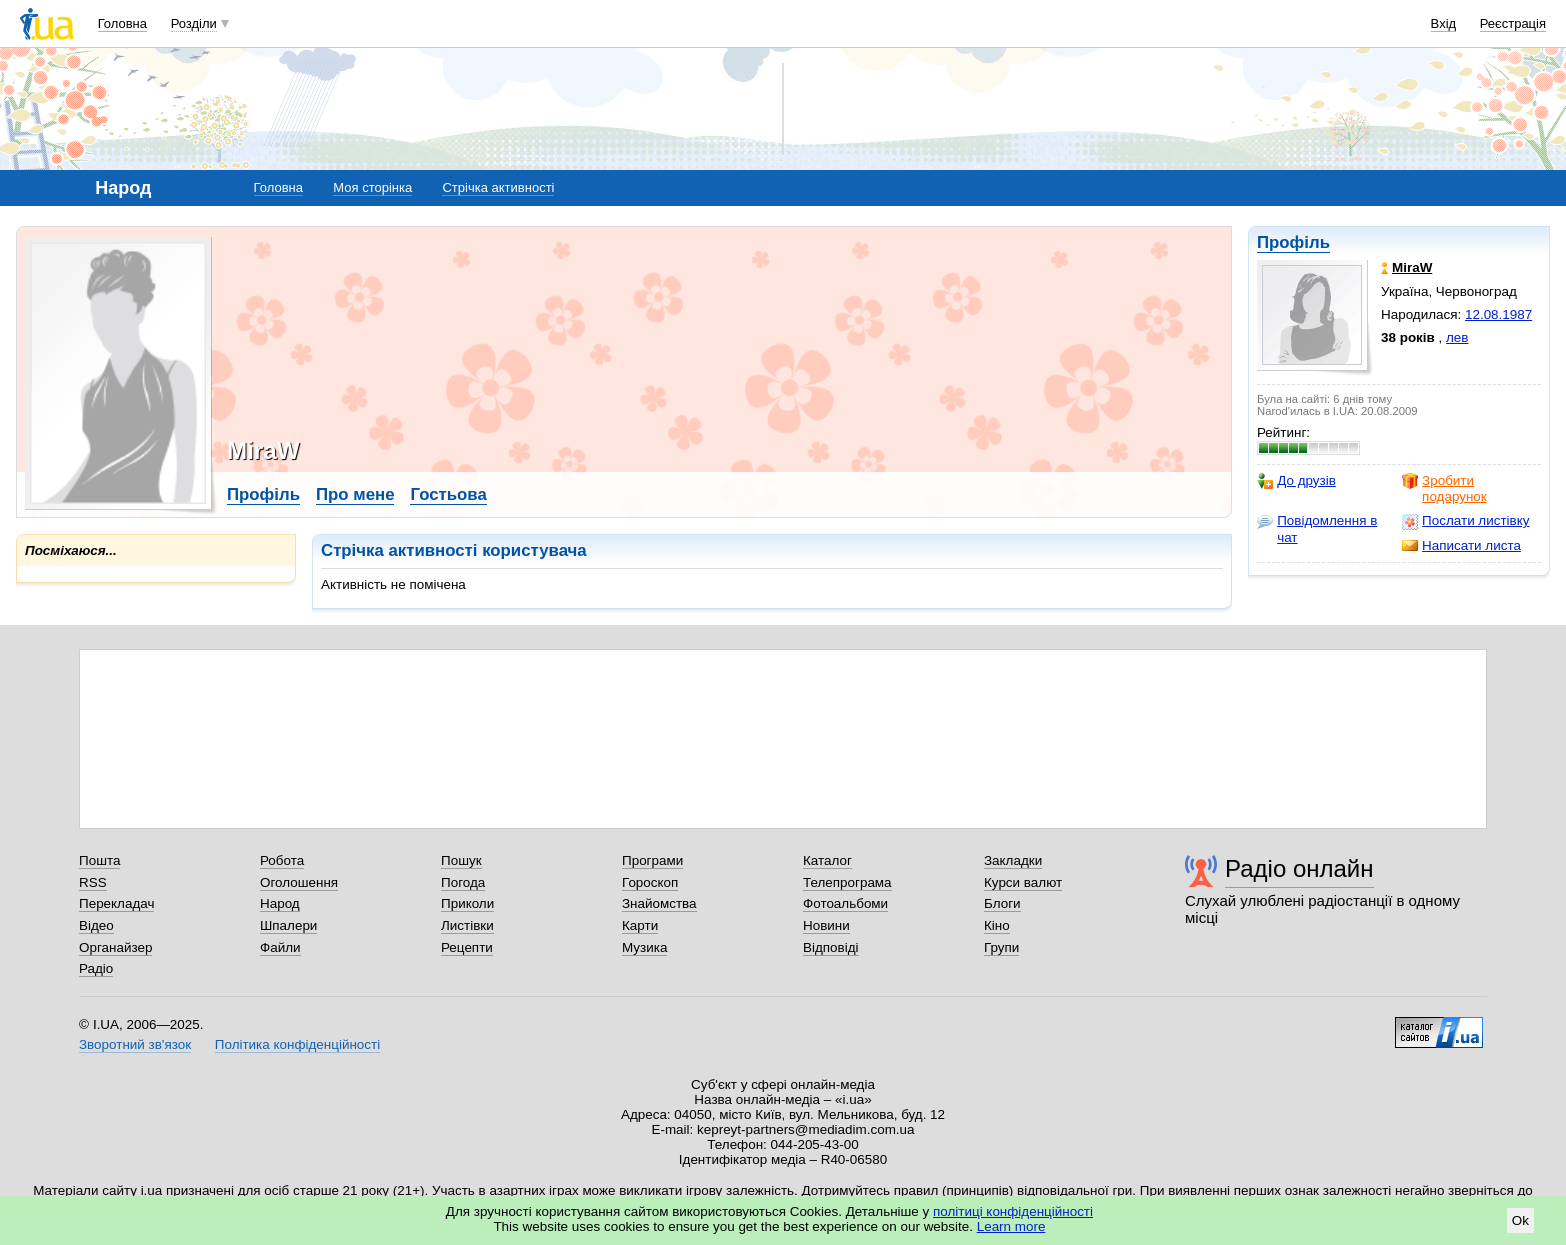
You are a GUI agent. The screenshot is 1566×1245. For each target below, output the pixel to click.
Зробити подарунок (1444, 488)
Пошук (461, 860)
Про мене (355, 494)
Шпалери (288, 925)
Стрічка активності (498, 187)
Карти (640, 925)
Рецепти (467, 947)
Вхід (1444, 23)
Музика (644, 947)
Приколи (467, 903)
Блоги (1002, 903)
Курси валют (1023, 882)
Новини (826, 925)
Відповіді (831, 947)
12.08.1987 (1498, 314)
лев (1457, 337)
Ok (1520, 1220)
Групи (1001, 947)
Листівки (467, 925)
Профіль (1293, 242)
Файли (280, 947)
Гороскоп (650, 882)
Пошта (99, 860)
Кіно (997, 925)
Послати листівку (1465, 521)
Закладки (1013, 860)
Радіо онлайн (1299, 868)
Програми (652, 860)
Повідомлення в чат (1317, 528)
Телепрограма (847, 882)
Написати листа (1461, 546)
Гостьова (448, 494)
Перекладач (116, 903)
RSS (93, 882)
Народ (280, 903)
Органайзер (115, 947)
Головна (122, 23)
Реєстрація (1513, 23)
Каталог (827, 860)
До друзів (1296, 481)
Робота (282, 860)
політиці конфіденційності (1013, 1211)
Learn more (1011, 1226)
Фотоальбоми (845, 903)
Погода (463, 882)
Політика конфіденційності (297, 1044)
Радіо (96, 968)
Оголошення (299, 882)
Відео (96, 925)
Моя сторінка (372, 187)
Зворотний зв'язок (135, 1044)
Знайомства (659, 903)
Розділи (194, 23)
